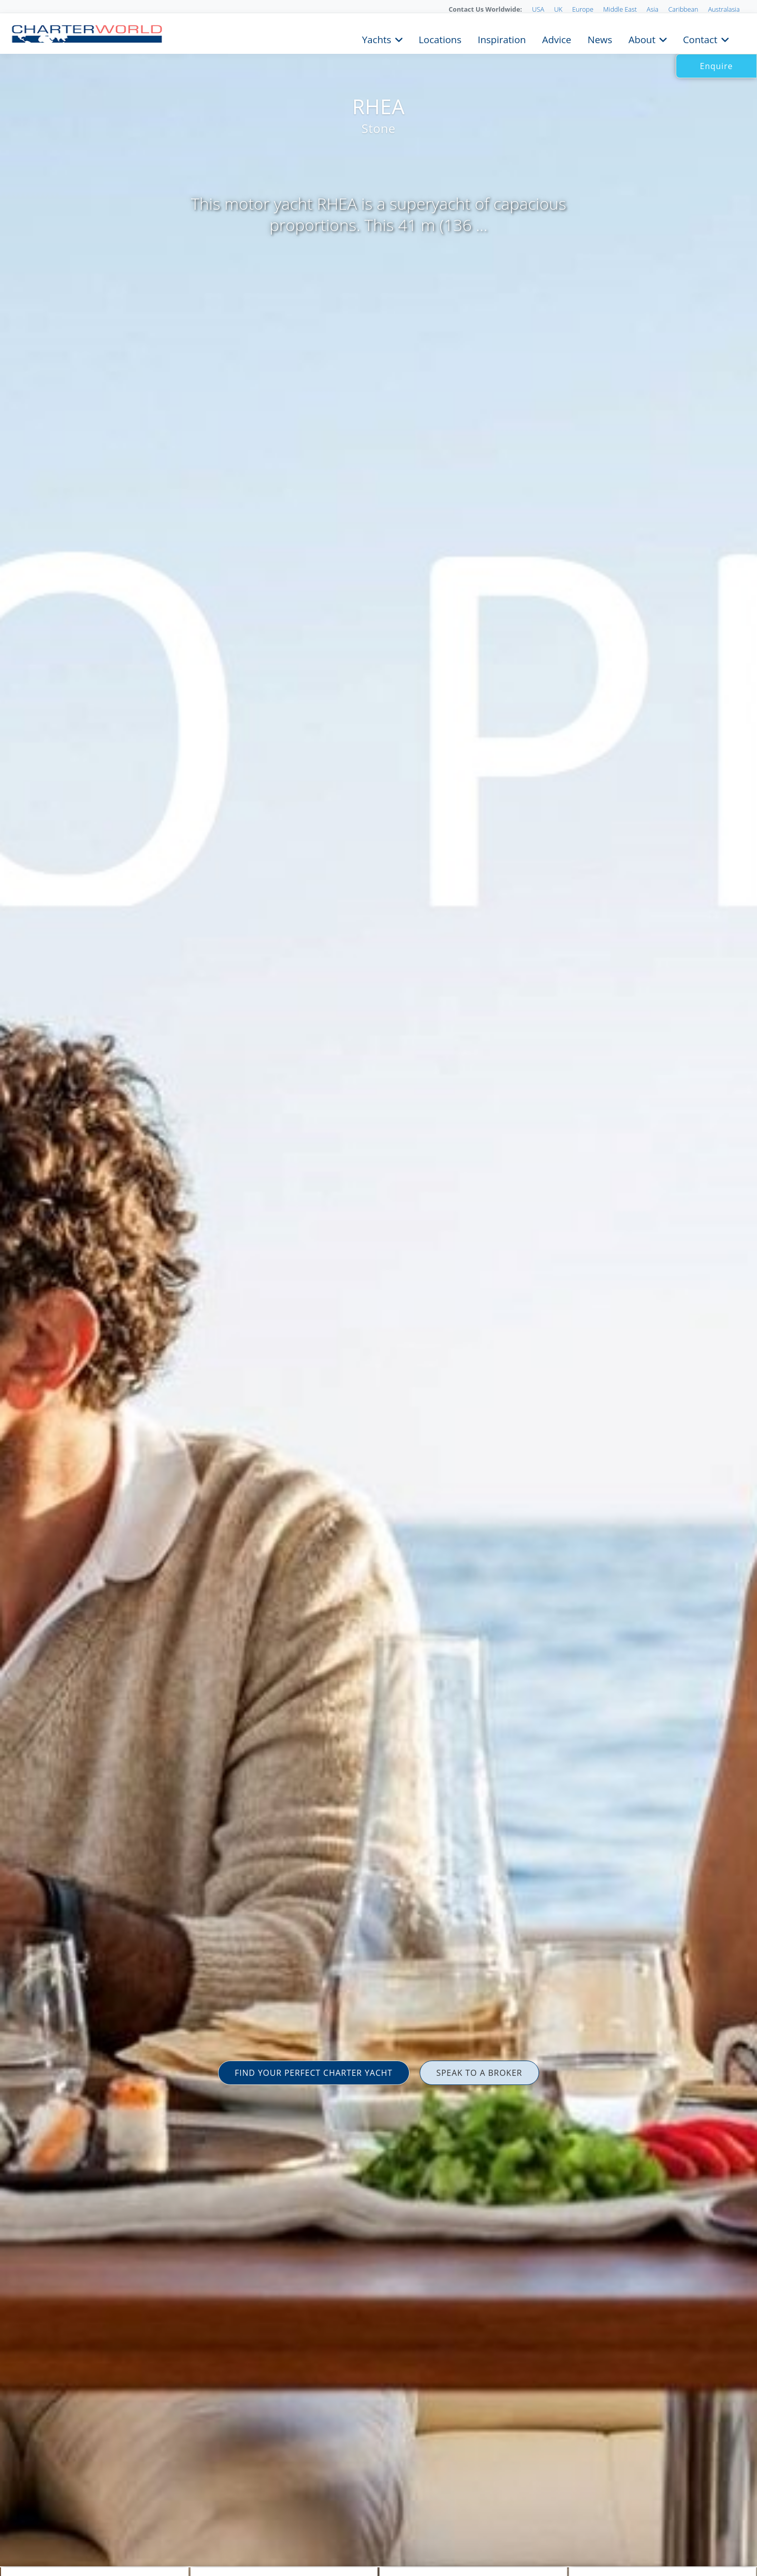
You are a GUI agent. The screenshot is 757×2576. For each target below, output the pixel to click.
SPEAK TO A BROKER (479, 2072)
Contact (700, 38)
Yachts (376, 38)
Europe (582, 9)
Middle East (620, 9)
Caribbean (683, 9)
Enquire (716, 66)
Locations (440, 38)
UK (558, 9)
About (641, 38)
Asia (652, 9)
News (599, 38)
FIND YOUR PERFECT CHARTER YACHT (314, 2072)
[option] (378, 1288)
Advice (556, 38)
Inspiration (502, 38)
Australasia (724, 9)
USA (538, 9)
